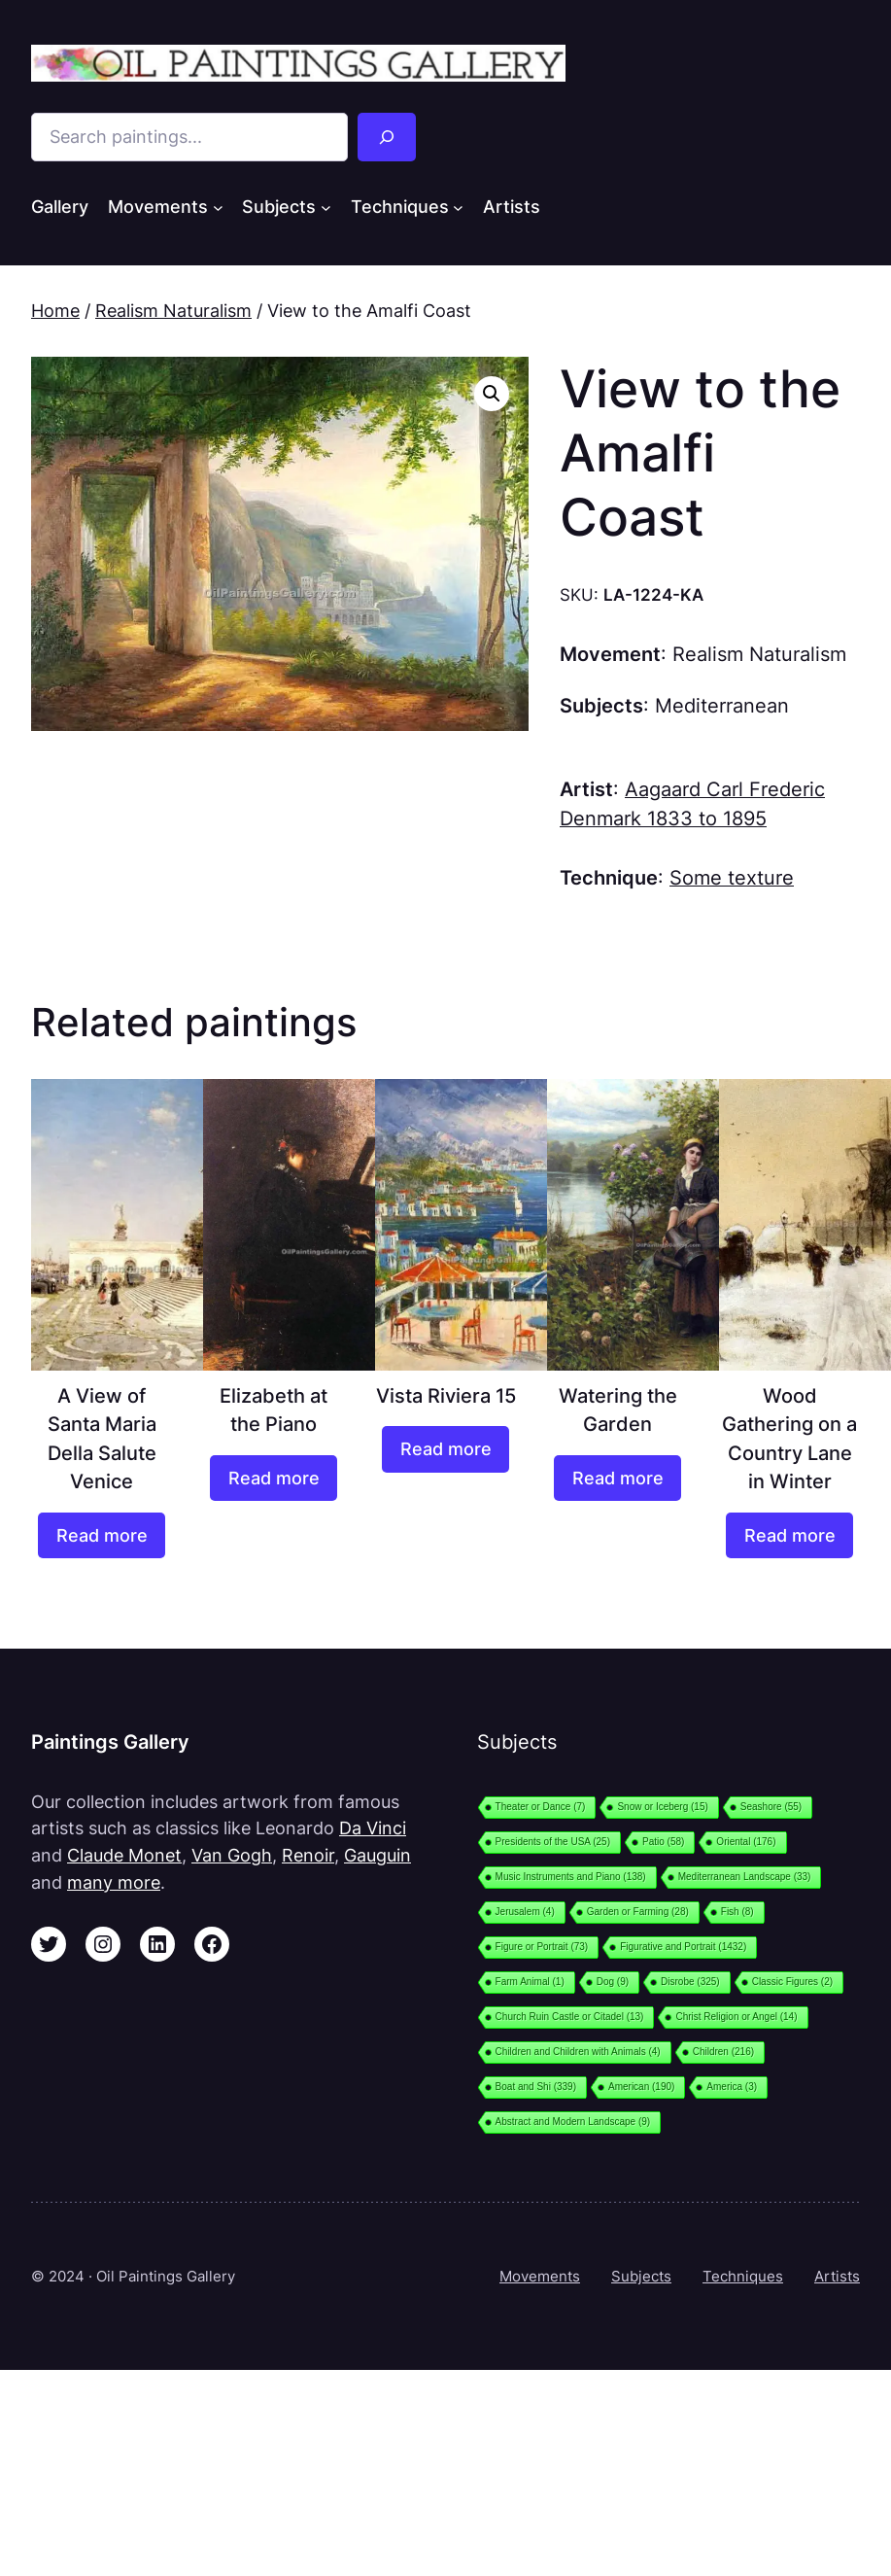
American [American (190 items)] (641, 2086)
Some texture (731, 877)
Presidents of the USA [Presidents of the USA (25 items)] (553, 1841)
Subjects (641, 2276)
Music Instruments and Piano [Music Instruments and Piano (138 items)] (571, 1876)
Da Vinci (372, 1828)
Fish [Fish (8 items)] (737, 1911)
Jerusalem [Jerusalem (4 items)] (525, 1911)
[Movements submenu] (218, 206)
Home (55, 310)
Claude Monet (124, 1855)
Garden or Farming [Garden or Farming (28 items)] (638, 1911)
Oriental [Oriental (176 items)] (745, 1841)
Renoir (308, 1855)
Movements (539, 2276)
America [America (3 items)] (731, 2086)
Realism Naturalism (173, 310)
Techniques (743, 2276)
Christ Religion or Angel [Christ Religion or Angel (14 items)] (736, 2016)
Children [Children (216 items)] (723, 2051)
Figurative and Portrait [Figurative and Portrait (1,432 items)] (683, 1946)
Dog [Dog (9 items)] (613, 1981)
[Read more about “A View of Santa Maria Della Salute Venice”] (101, 1536)
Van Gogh (231, 1855)
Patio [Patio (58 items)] (663, 1841)
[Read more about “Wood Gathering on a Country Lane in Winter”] (789, 1536)
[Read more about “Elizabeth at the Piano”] (273, 1478)
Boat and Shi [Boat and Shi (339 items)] (536, 2086)
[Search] (387, 137)
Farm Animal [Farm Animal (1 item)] (530, 1981)
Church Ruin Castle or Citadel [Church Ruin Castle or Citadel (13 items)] (570, 2016)
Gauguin (377, 1855)
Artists (837, 2276)
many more (113, 1882)
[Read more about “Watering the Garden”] (617, 1478)
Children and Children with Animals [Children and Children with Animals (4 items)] (578, 2051)
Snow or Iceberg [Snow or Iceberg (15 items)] (662, 1806)
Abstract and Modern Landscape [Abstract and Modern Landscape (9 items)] (573, 2121)
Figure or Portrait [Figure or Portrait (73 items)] (542, 1946)
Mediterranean (722, 705)
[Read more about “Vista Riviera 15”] (445, 1449)
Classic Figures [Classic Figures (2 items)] (792, 1981)
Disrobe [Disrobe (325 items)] (690, 1981)
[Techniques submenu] (458, 206)
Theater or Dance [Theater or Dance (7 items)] (541, 1806)
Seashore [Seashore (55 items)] (771, 1806)
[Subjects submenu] (326, 206)
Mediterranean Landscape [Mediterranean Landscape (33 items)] (744, 1876)
